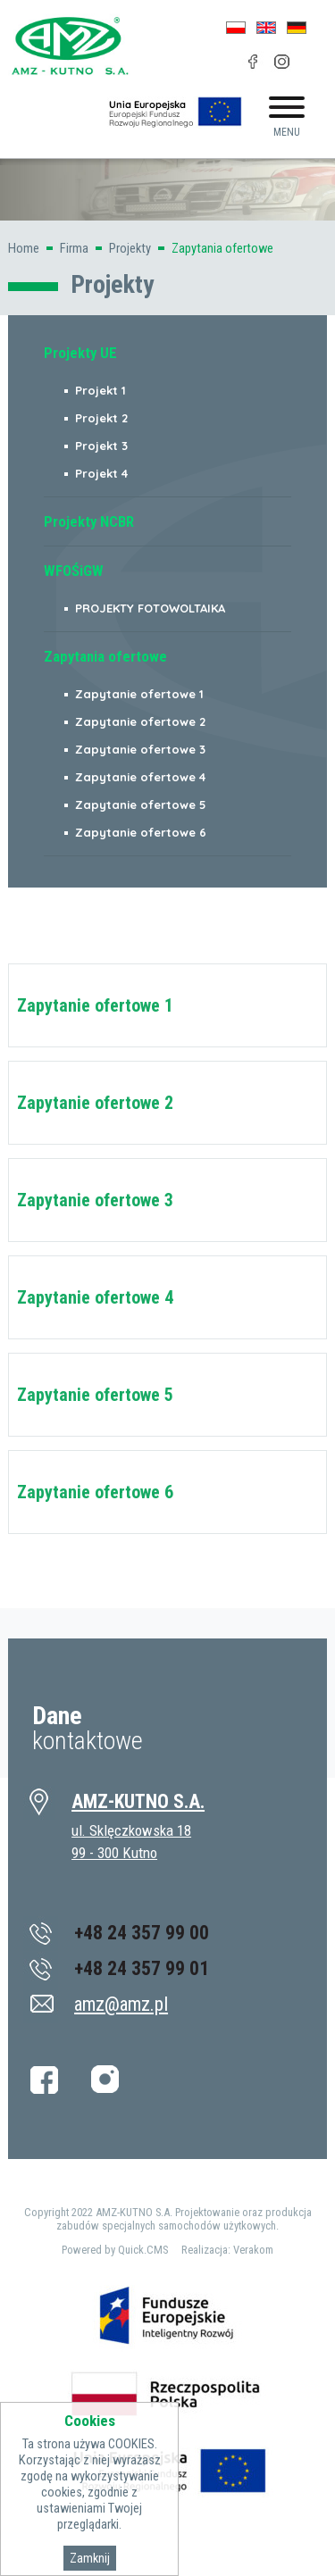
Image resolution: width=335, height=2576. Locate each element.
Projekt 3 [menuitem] (101, 445)
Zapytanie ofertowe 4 (95, 1297)
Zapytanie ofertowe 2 (95, 1102)
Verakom (253, 2249)
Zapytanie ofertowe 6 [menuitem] (140, 832)
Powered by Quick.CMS (115, 2249)
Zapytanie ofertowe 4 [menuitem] (140, 777)
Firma (74, 248)
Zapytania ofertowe (222, 248)
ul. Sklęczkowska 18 (131, 1830)
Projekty (130, 248)
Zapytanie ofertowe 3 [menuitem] (140, 749)
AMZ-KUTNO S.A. (138, 1801)
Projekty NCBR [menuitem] (89, 521)
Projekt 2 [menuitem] (101, 418)
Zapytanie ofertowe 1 (95, 1005)
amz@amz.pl (121, 2004)
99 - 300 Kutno (114, 1853)
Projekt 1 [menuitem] (100, 390)
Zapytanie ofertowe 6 (95, 1492)
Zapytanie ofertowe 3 (95, 1200)
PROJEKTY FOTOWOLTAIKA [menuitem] (150, 608)
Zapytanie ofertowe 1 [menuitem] (139, 694)
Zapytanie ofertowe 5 (95, 1394)
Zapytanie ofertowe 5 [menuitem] (140, 804)
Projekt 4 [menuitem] (101, 473)
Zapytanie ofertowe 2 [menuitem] (140, 721)
